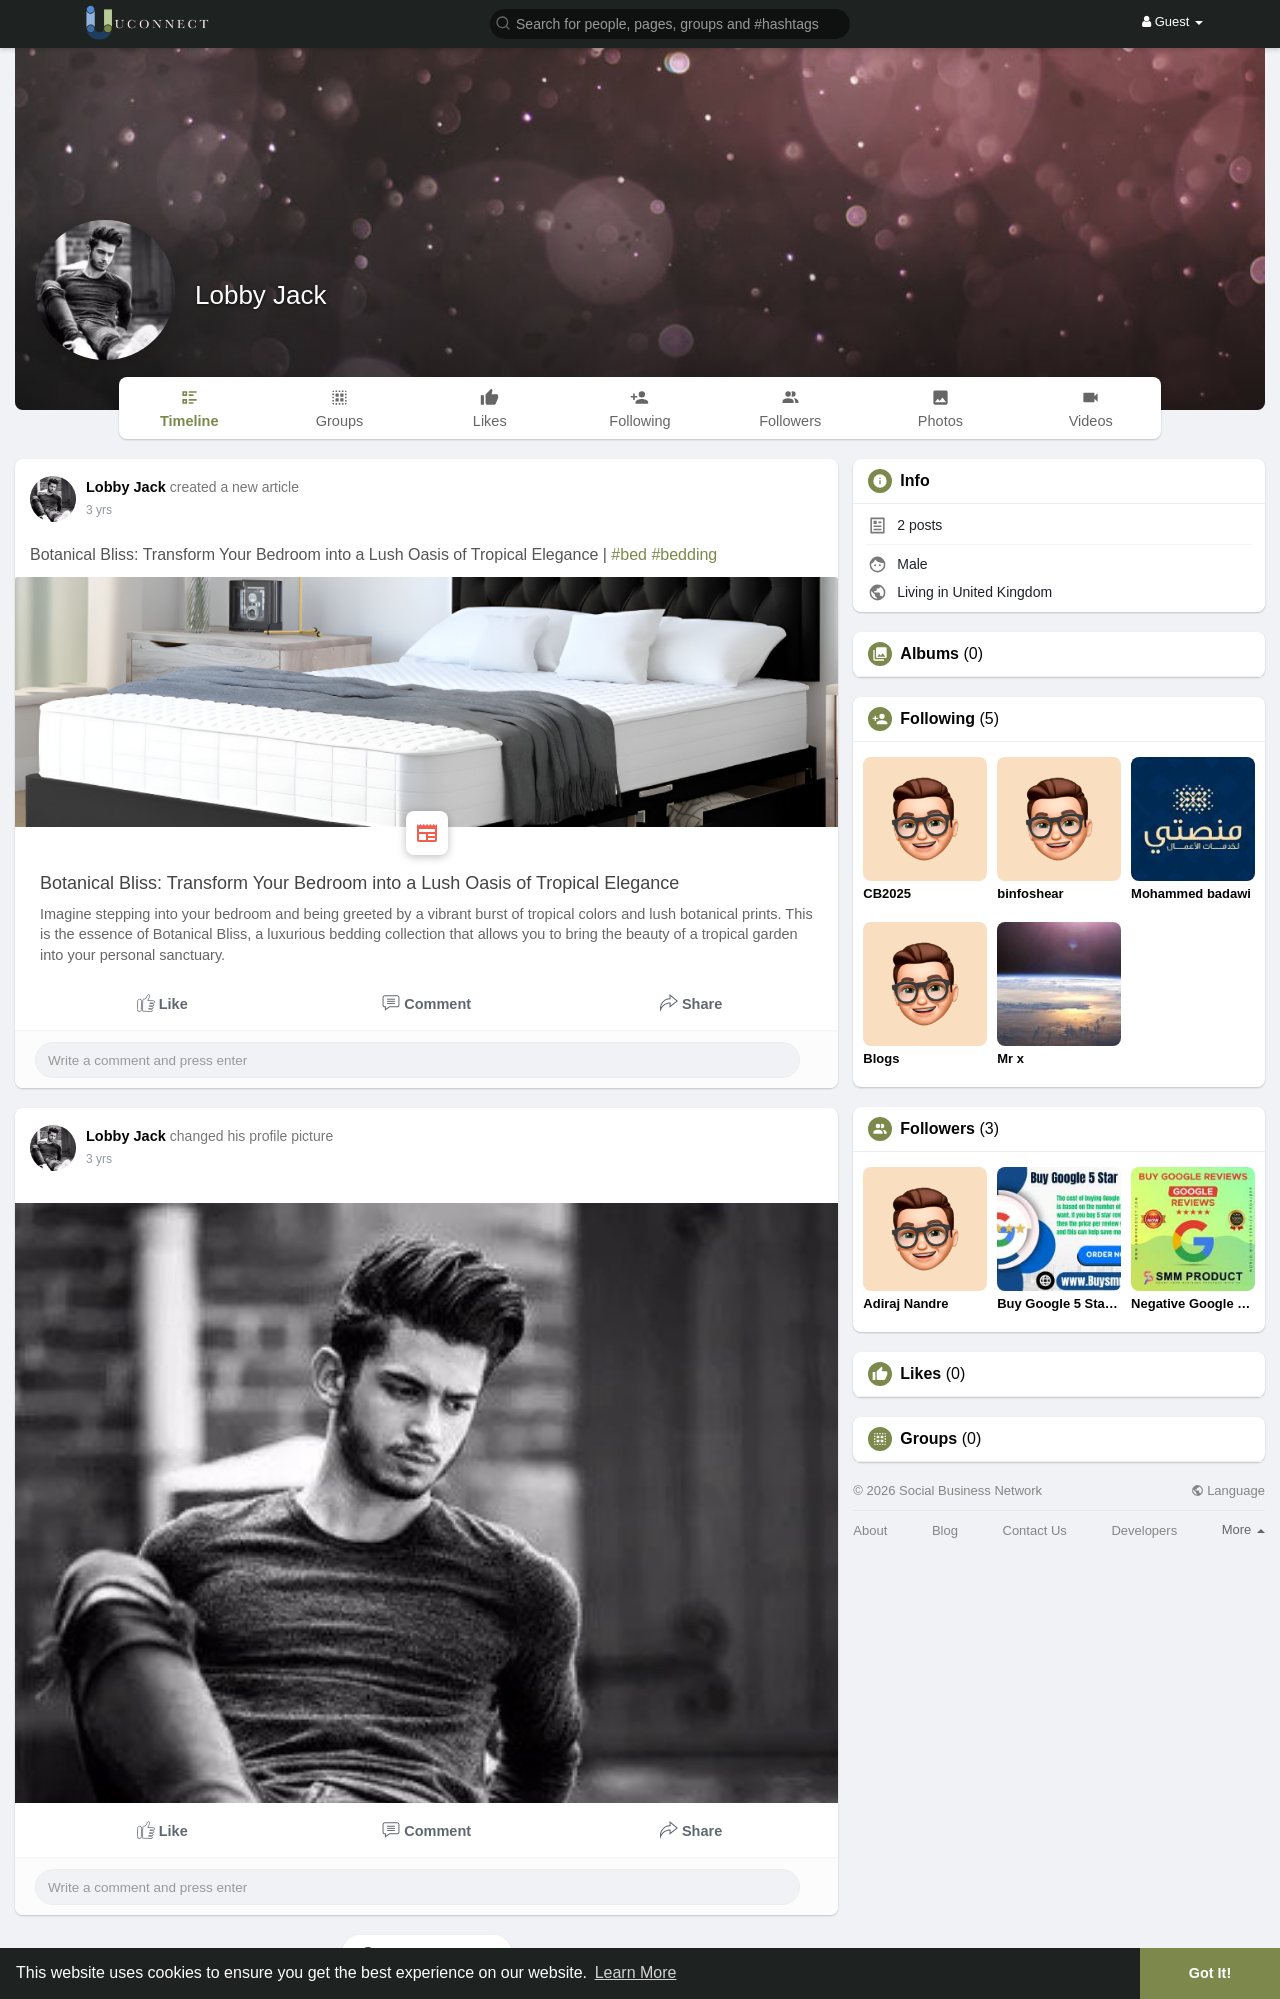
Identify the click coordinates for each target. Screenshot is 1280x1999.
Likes (920, 1374)
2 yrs (99, 510)
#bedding (684, 554)
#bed (629, 554)
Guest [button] (1172, 21)
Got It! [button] (1210, 1973)
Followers (937, 1129)
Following (937, 719)
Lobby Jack (261, 295)
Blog (945, 1530)
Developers (1144, 1530)
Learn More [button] (636, 1972)
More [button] (1243, 1529)
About (870, 1530)
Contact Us (1035, 1530)
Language (1228, 1490)
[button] (670, 22)
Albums (929, 654)
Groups (928, 1439)
